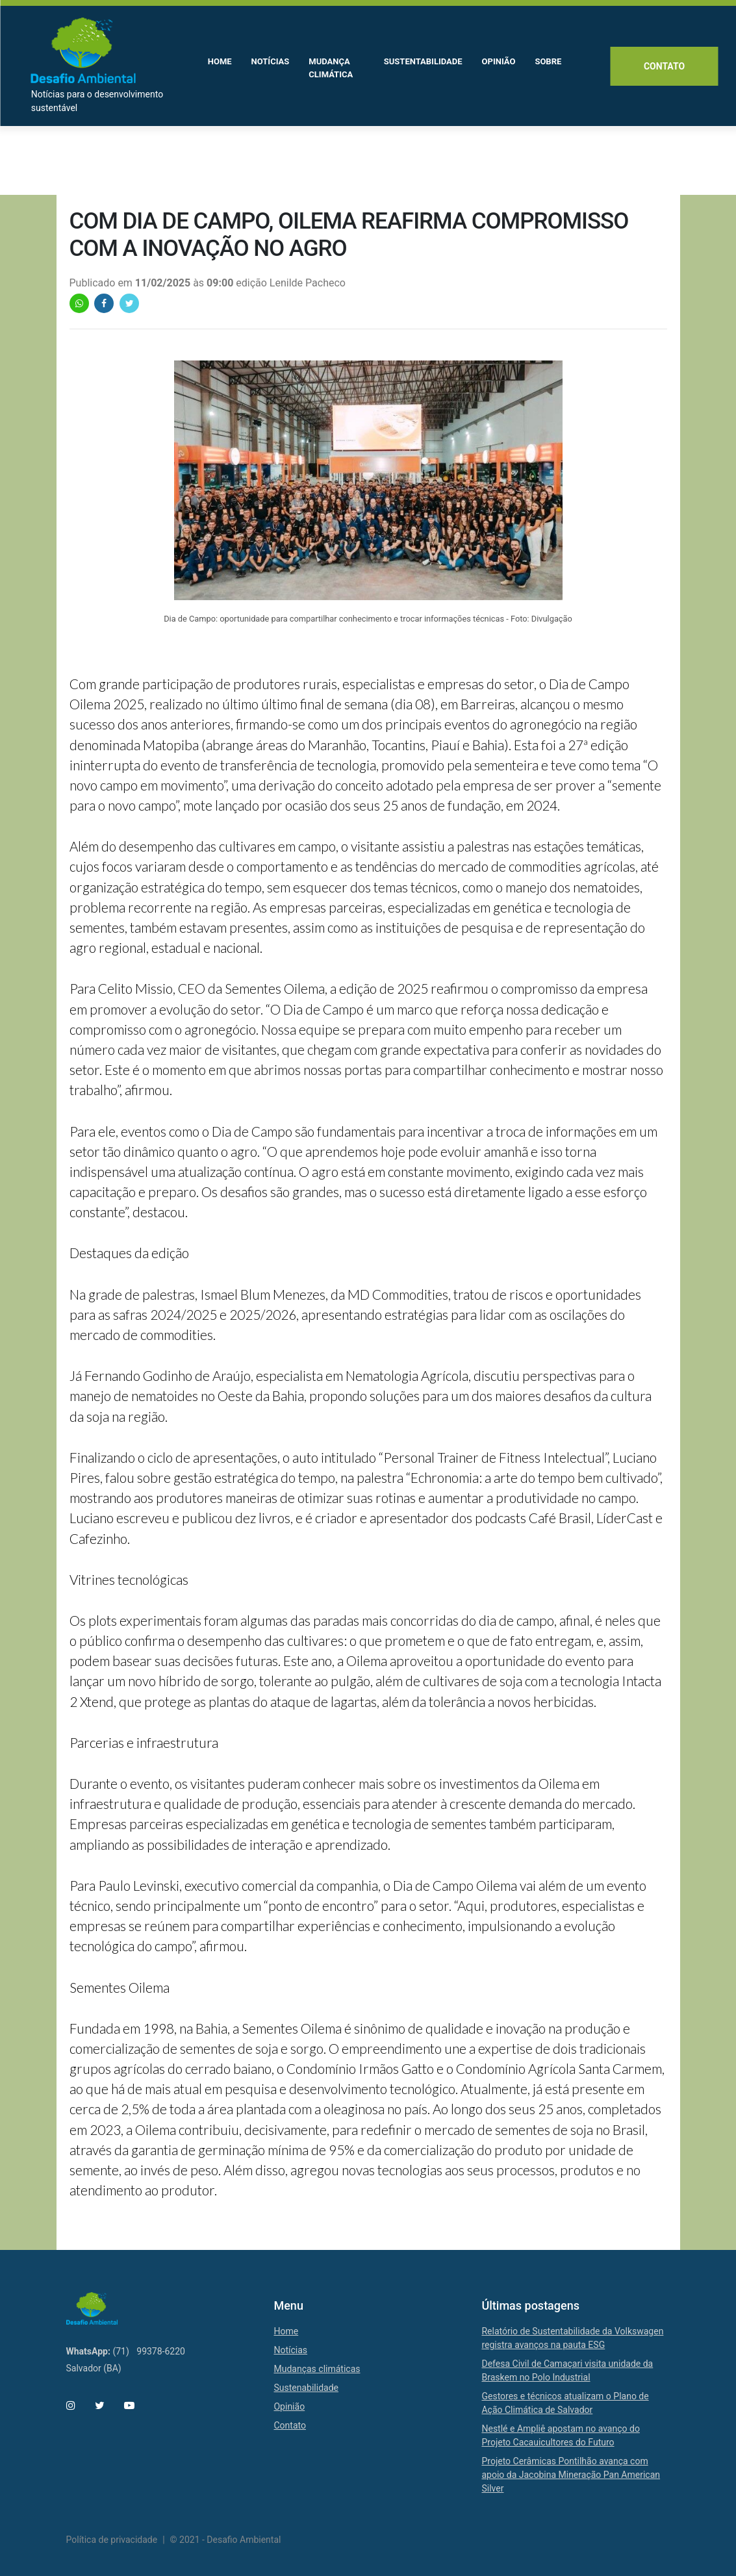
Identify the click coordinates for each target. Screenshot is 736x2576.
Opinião (289, 2406)
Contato (662, 67)
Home (285, 2331)
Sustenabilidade (305, 2387)
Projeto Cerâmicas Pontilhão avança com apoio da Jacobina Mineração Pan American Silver (570, 2475)
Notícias (290, 2350)
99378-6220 (160, 2351)
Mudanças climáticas (316, 2369)
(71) (120, 2351)
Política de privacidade (112, 2539)
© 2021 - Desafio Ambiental (225, 2539)
